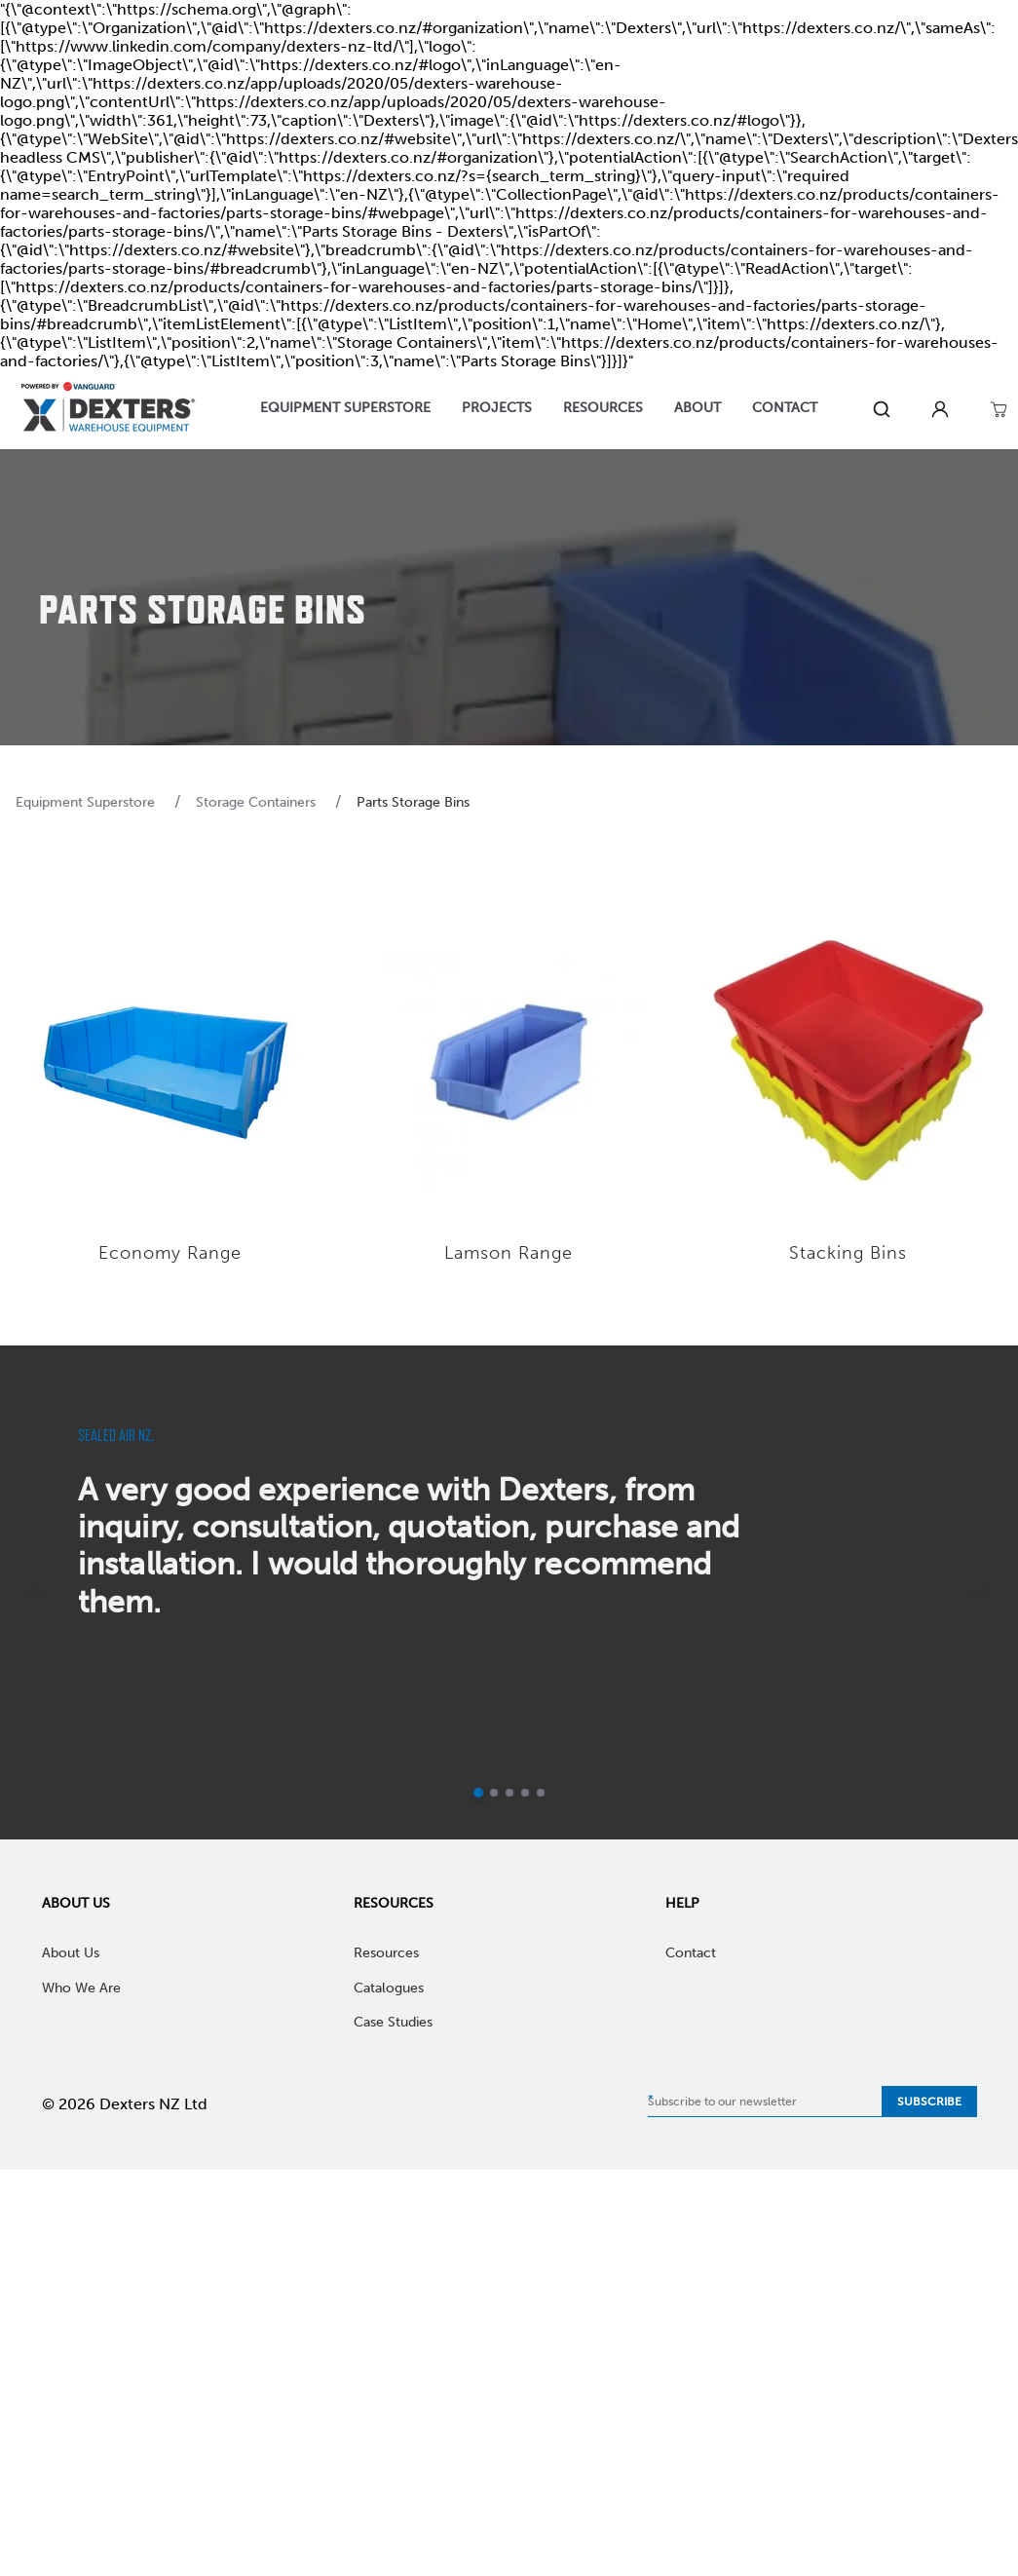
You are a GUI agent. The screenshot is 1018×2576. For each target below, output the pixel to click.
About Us (76, 1903)
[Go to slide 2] (494, 1793)
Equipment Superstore (87, 802)
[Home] (108, 409)
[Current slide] (478, 1793)
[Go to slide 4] (525, 1793)
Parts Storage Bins (413, 802)
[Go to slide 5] (541, 1793)
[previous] (37, 1592)
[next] (981, 1592)
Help (682, 1903)
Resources (394, 1903)
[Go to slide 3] (509, 1793)
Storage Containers (258, 802)
